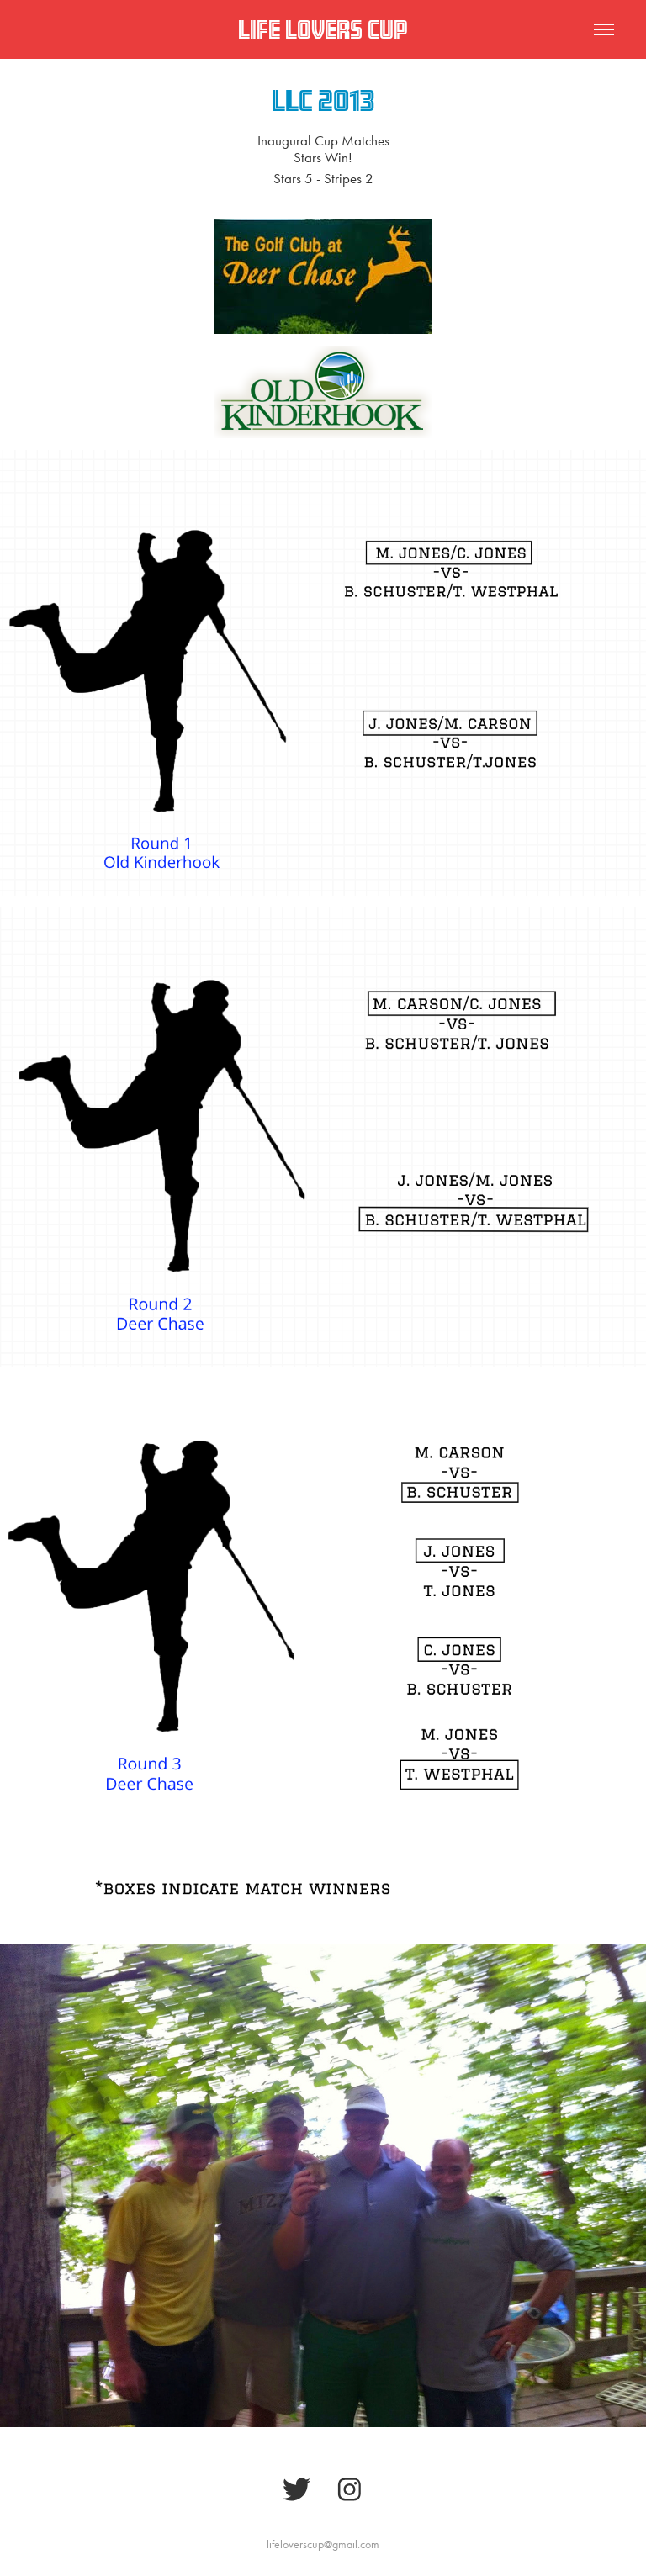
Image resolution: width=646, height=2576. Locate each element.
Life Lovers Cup (323, 29)
